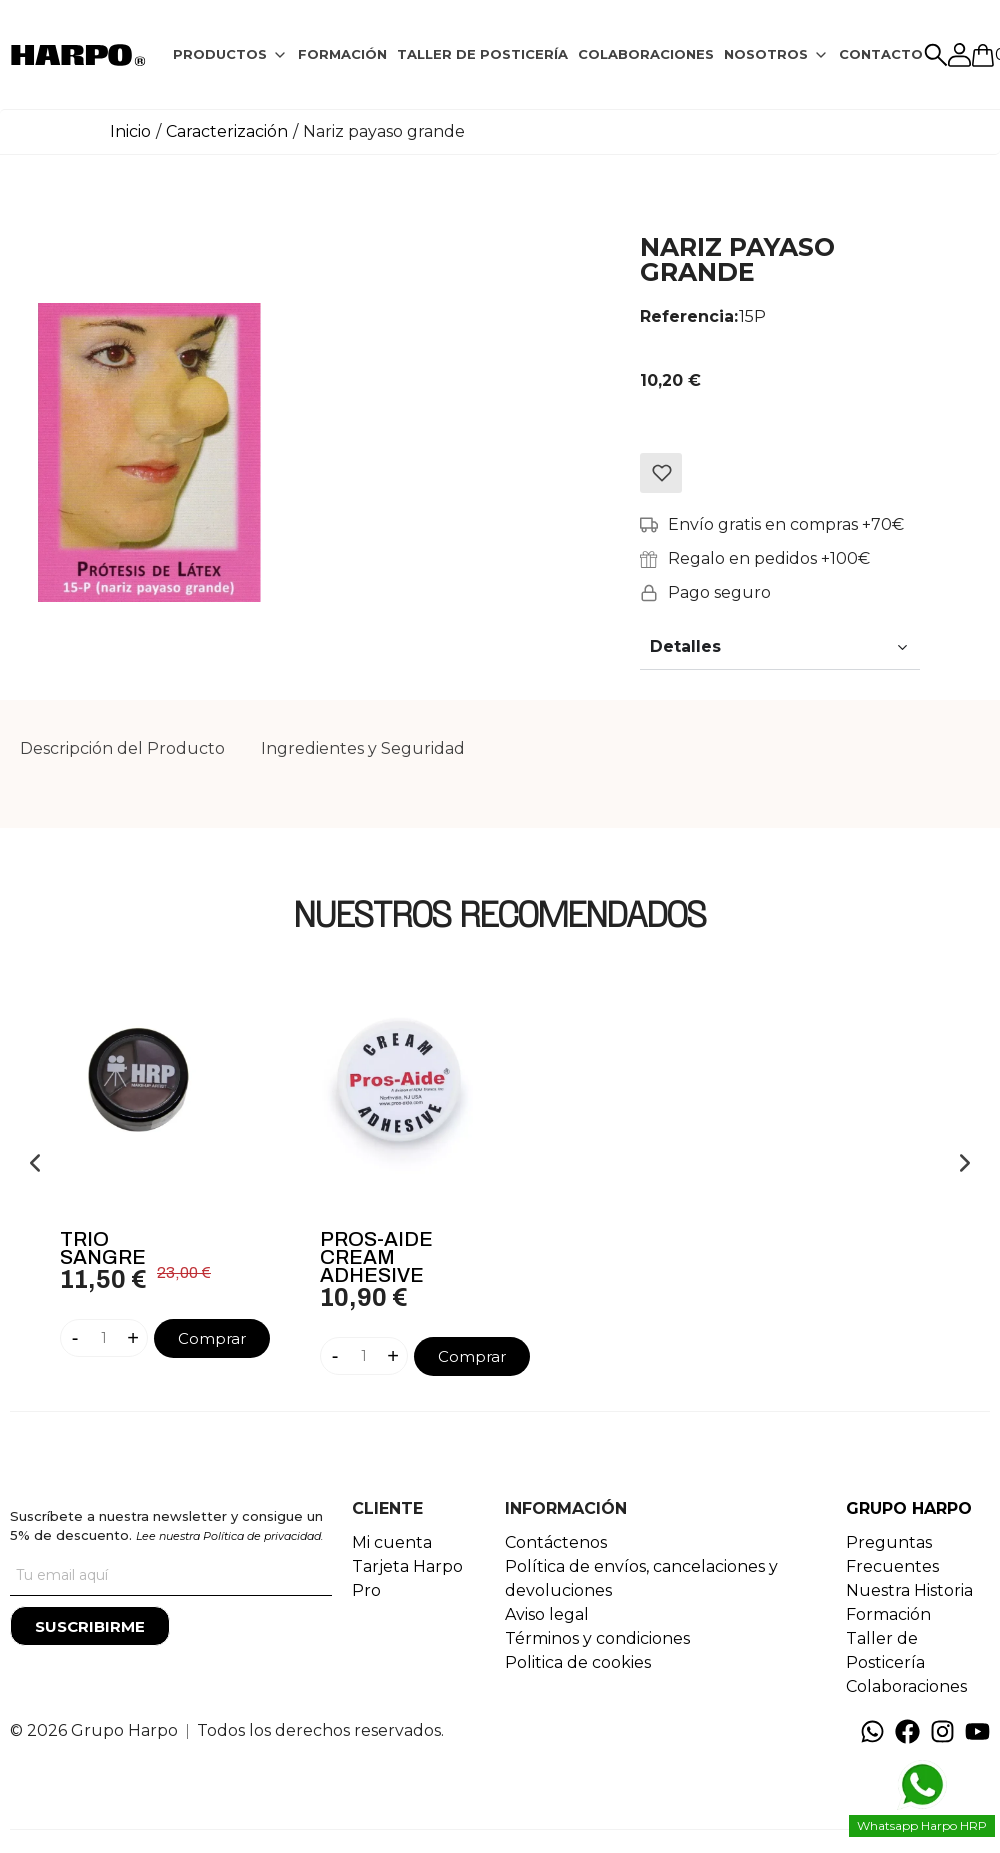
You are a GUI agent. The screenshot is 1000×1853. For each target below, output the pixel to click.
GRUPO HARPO (909, 1508)
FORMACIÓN (342, 54)
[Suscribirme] (90, 1626)
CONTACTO (881, 54)
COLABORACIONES (646, 54)
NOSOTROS (766, 54)
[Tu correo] (171, 1576)
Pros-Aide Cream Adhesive (376, 1257)
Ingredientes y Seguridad (363, 748)
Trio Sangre (103, 1248)
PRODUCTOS (220, 54)
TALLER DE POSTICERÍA (482, 54)
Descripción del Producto (122, 748)
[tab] (230, 55)
